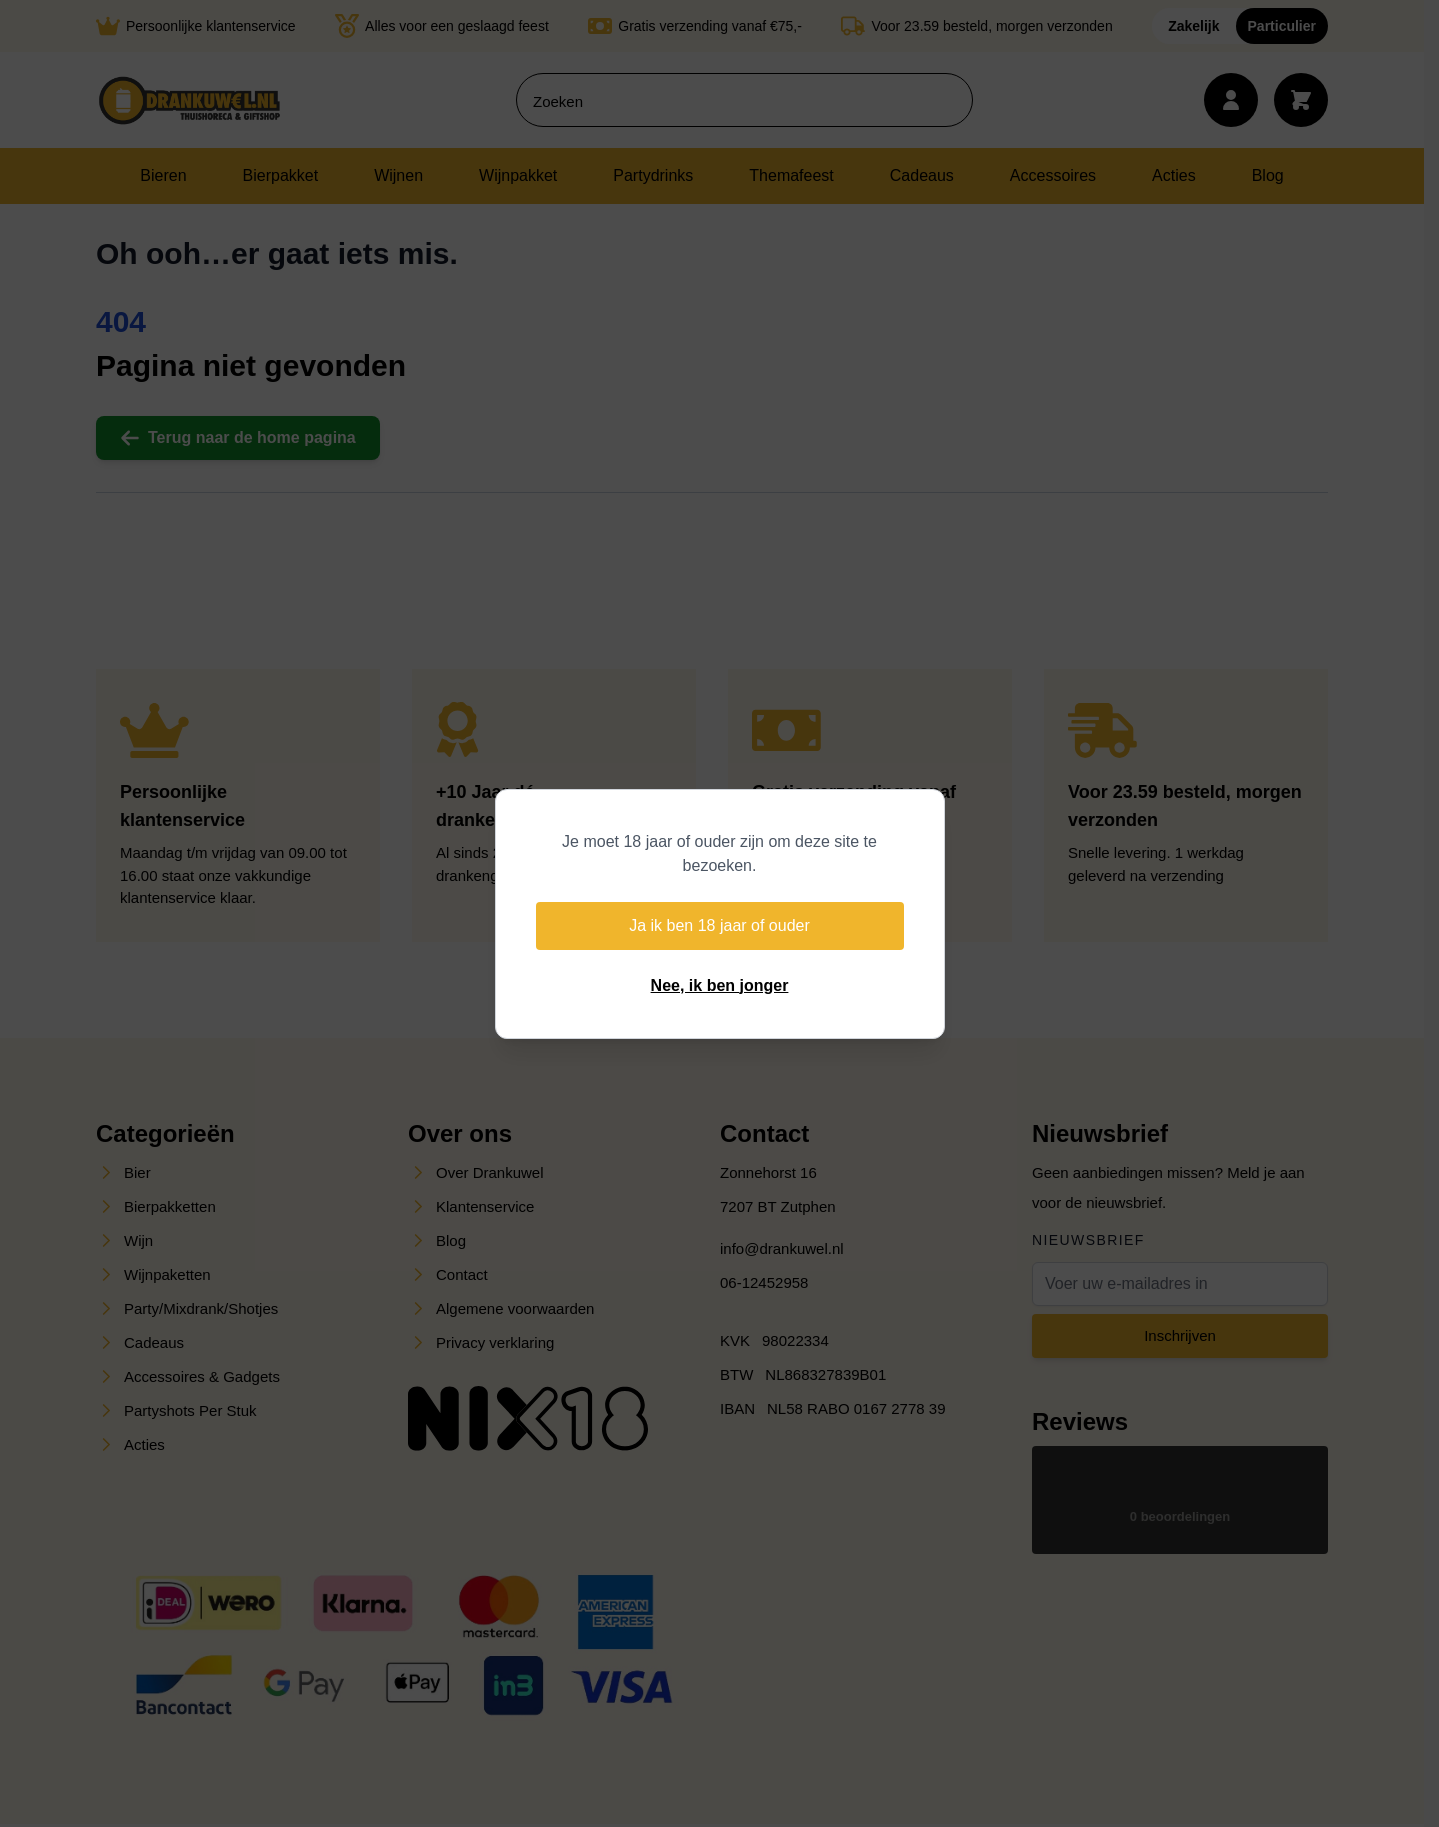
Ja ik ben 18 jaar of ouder (719, 925)
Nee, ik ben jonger (720, 985)
